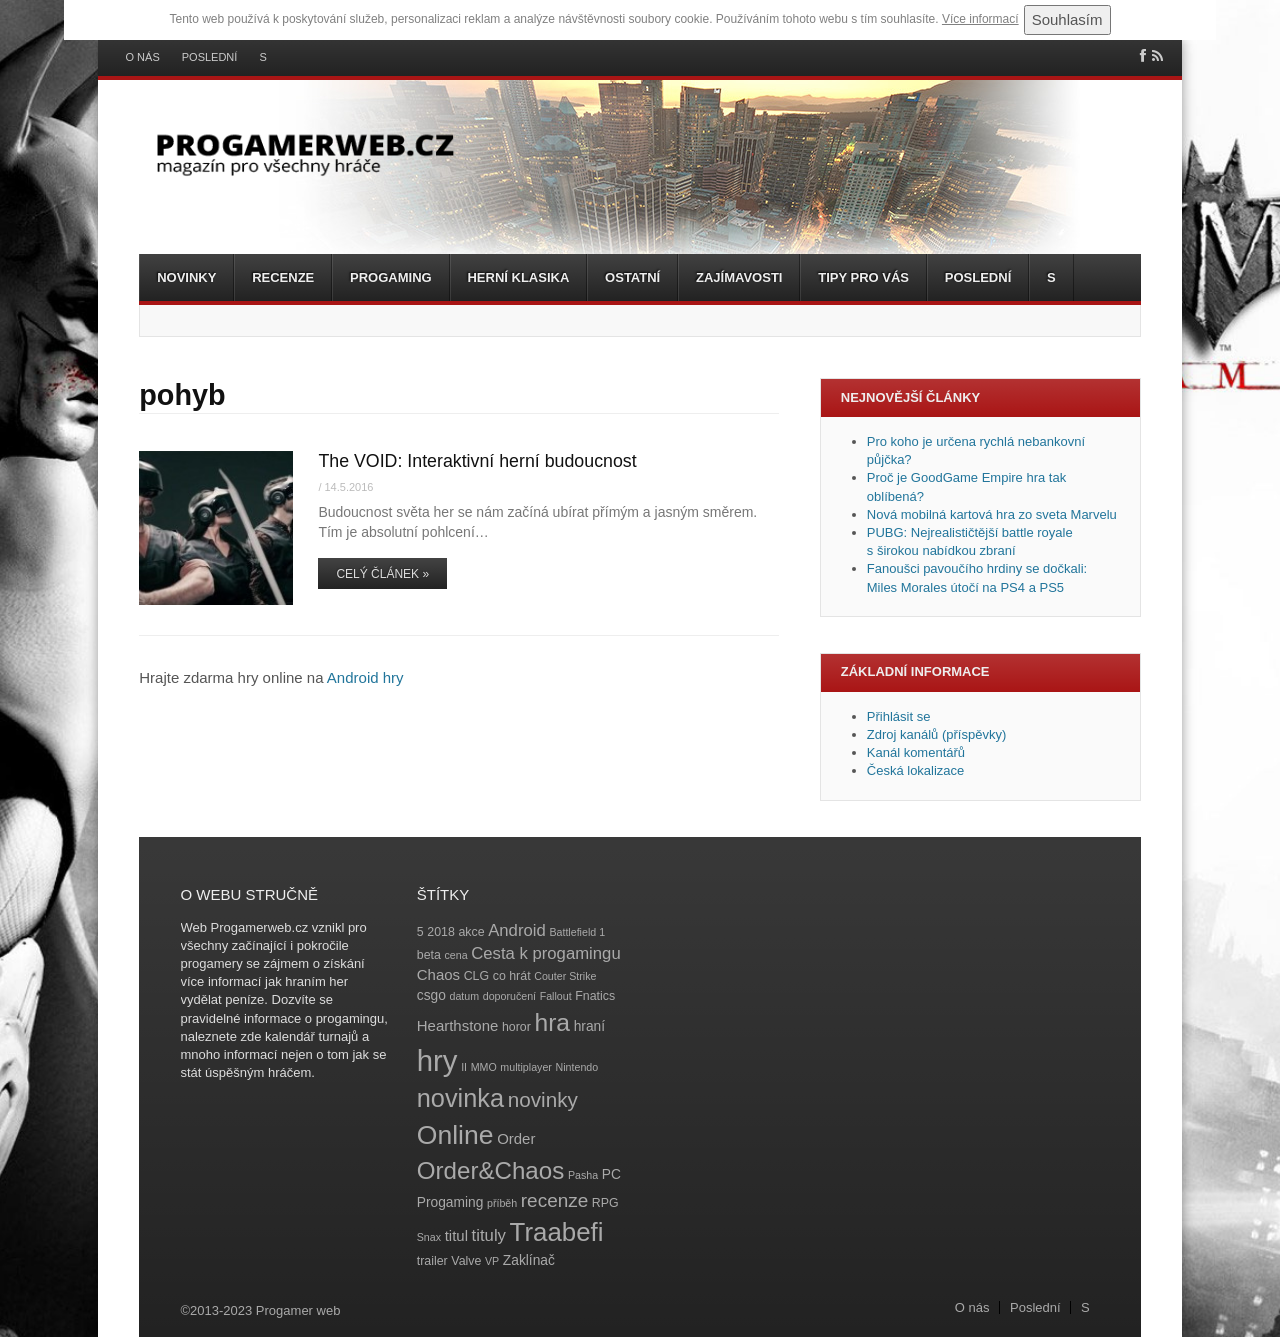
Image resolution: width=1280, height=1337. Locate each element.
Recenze (283, 277)
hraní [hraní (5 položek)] (589, 1026)
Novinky (186, 277)
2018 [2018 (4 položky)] (441, 932)
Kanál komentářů (916, 752)
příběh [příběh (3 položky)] (502, 1203)
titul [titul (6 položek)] (456, 1235)
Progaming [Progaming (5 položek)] (450, 1202)
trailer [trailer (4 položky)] (432, 1261)
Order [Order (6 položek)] (516, 1138)
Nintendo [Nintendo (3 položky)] (577, 1067)
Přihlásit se (899, 716)
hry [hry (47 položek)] (437, 1060)
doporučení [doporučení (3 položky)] (509, 996)
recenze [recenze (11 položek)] (554, 1200)
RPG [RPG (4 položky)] (605, 1203)
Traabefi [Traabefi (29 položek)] (557, 1232)
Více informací (980, 19)
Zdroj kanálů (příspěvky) (936, 734)
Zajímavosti (739, 277)
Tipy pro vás (863, 277)
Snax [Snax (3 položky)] (429, 1237)
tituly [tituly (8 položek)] (489, 1235)
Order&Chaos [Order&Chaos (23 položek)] (491, 1170)
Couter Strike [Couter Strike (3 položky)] (565, 976)
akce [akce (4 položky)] (471, 932)
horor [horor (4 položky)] (516, 1027)
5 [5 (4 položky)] (420, 932)
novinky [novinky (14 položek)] (543, 1099)
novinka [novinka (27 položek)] (460, 1098)
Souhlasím (1067, 19)
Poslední (210, 57)
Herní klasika (518, 277)
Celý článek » (382, 574)
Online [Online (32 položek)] (455, 1135)
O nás (143, 57)
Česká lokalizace (916, 770)
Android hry (365, 677)
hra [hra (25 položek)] (552, 1022)
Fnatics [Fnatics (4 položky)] (595, 996)
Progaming (391, 277)
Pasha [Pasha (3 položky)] (583, 1175)
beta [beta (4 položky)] (429, 955)
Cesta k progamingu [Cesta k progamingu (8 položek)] (545, 953)
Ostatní (632, 277)
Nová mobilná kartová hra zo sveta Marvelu (992, 514)
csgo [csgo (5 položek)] (431, 995)
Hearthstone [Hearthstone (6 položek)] (458, 1025)
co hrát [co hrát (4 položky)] (512, 976)
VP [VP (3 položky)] (492, 1261)
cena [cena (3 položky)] (455, 955)
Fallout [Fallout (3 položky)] (556, 996)
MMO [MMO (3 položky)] (484, 1067)
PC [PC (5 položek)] (611, 1174)
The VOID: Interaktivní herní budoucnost (477, 461)
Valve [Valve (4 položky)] (466, 1261)
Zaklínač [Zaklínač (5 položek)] (529, 1260)
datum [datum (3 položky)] (464, 996)
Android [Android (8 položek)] (517, 930)
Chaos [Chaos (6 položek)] (438, 974)
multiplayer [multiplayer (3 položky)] (526, 1067)
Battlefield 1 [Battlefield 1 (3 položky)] (577, 932)
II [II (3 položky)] (464, 1067)
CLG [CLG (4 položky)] (476, 976)
